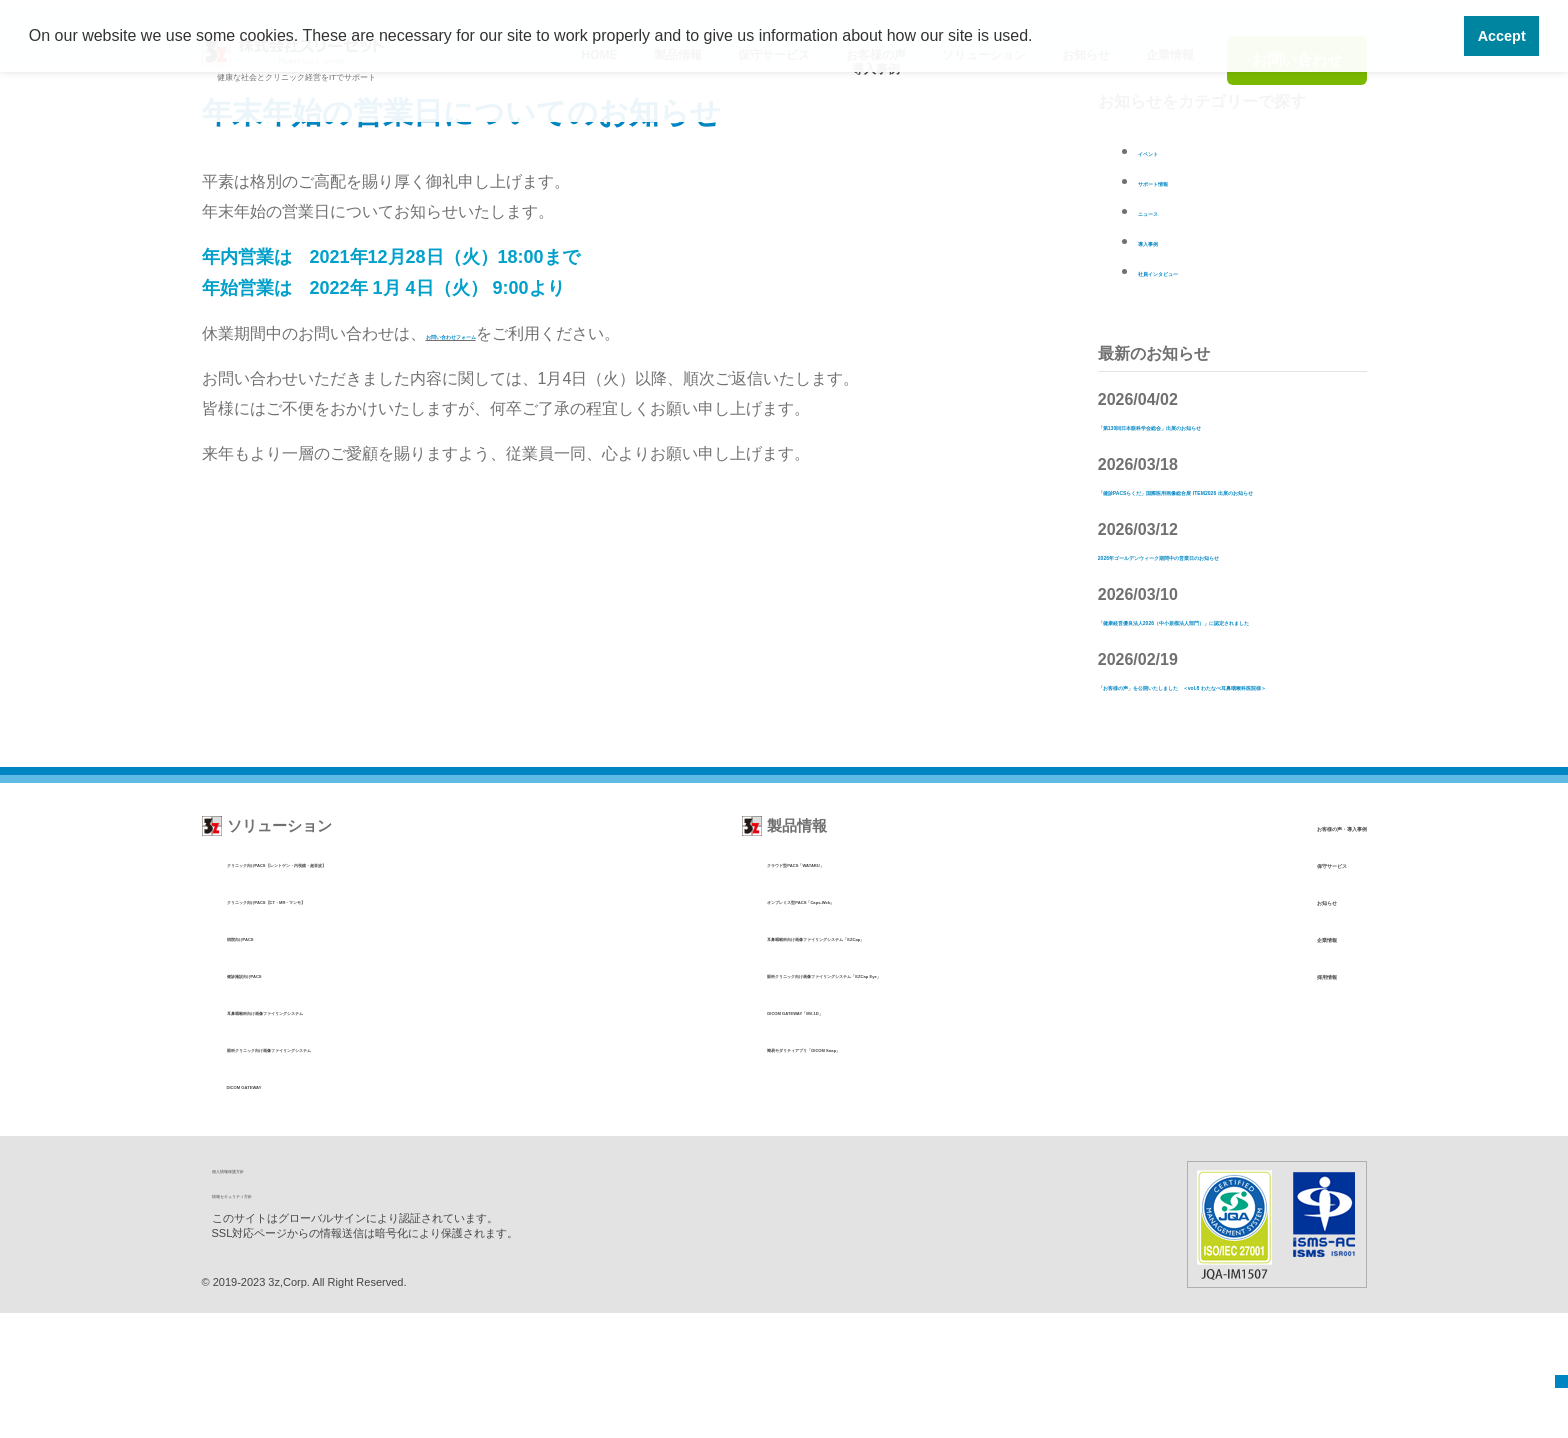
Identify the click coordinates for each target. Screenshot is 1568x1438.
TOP (1548, 1370)
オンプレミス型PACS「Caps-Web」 (806, 1024)
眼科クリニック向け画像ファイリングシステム (363, 1172)
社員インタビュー (1202, 270)
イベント (1170, 150)
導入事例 (1170, 240)
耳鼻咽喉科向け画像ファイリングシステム (350, 1135)
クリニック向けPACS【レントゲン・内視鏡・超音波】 (387, 987)
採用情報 (1246, 1098)
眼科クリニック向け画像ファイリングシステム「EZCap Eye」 (882, 1098)
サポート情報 (1186, 180)
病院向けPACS (270, 1061)
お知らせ (1246, 1024)
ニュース (1170, 210)
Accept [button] (1502, 36)
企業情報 (1246, 1061)
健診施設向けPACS (283, 1098)
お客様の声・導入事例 (1291, 950)
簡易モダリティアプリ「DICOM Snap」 (816, 1172)
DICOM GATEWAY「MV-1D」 (787, 1135)
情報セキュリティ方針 (277, 1318)
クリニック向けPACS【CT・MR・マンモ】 (354, 1024)
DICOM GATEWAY (282, 1209)
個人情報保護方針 (264, 1293)
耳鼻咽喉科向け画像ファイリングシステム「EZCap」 (856, 1061)
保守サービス (1261, 987)
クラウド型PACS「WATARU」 (789, 987)
